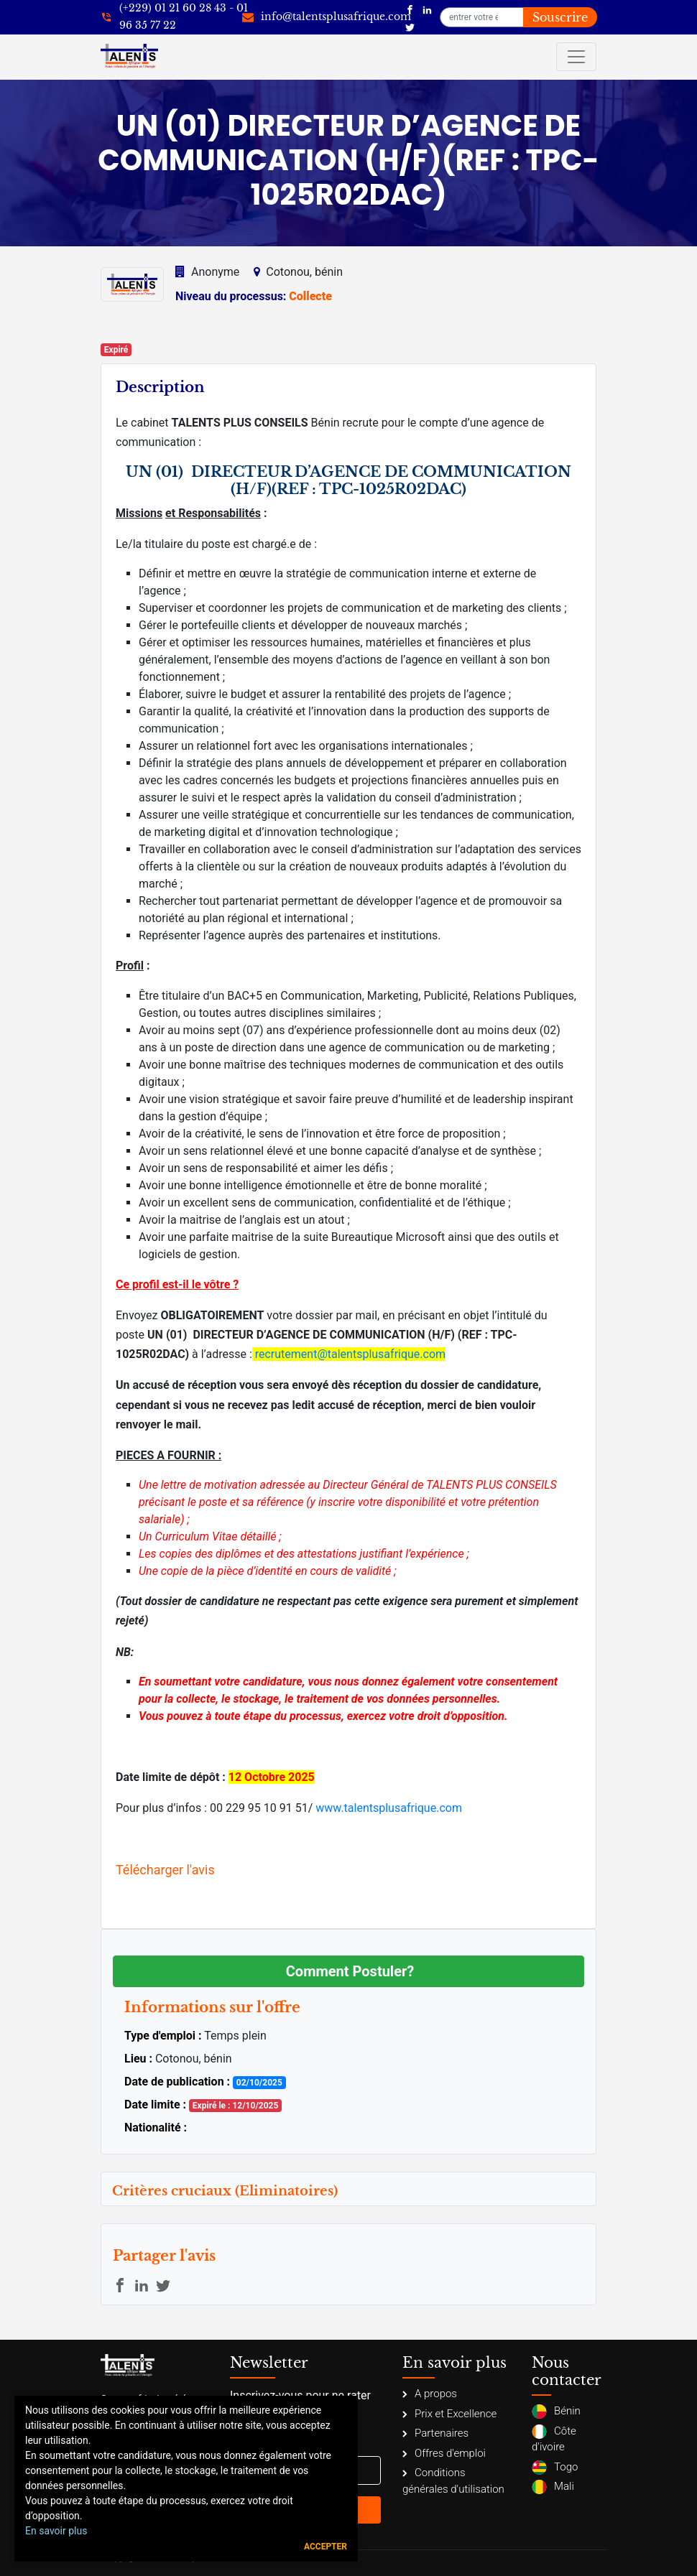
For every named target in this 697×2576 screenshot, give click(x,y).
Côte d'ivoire (554, 2439)
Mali (553, 2487)
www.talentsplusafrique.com (388, 1808)
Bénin (556, 2411)
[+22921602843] (174, 17)
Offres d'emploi (444, 2453)
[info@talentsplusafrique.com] (326, 17)
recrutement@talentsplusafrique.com (350, 1354)
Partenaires (435, 2433)
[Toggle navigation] (576, 56)
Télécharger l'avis (165, 1869)
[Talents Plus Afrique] (410, 8)
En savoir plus (56, 2531)
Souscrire (560, 17)
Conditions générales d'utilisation (453, 2481)
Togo (555, 2467)
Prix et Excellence (449, 2413)
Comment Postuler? (350, 1971)
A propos (429, 2393)
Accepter (325, 2547)
